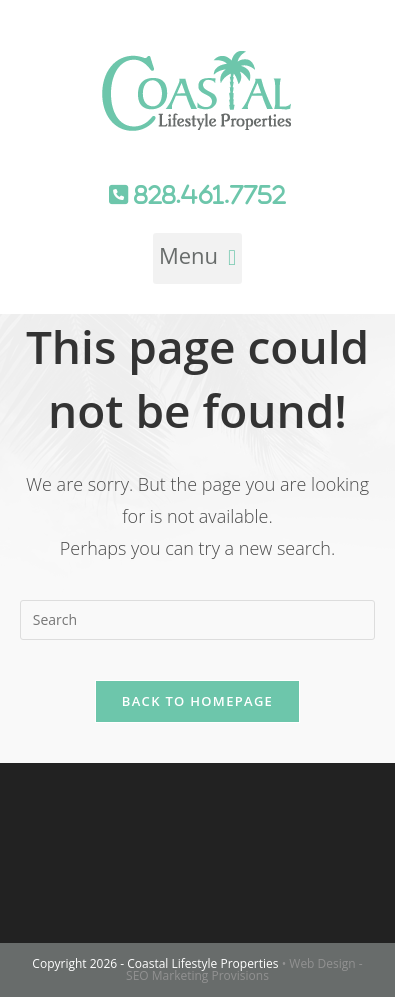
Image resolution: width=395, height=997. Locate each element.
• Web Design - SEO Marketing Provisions (244, 969)
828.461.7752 (207, 195)
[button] (197, 258)
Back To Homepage (197, 701)
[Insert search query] (198, 620)
